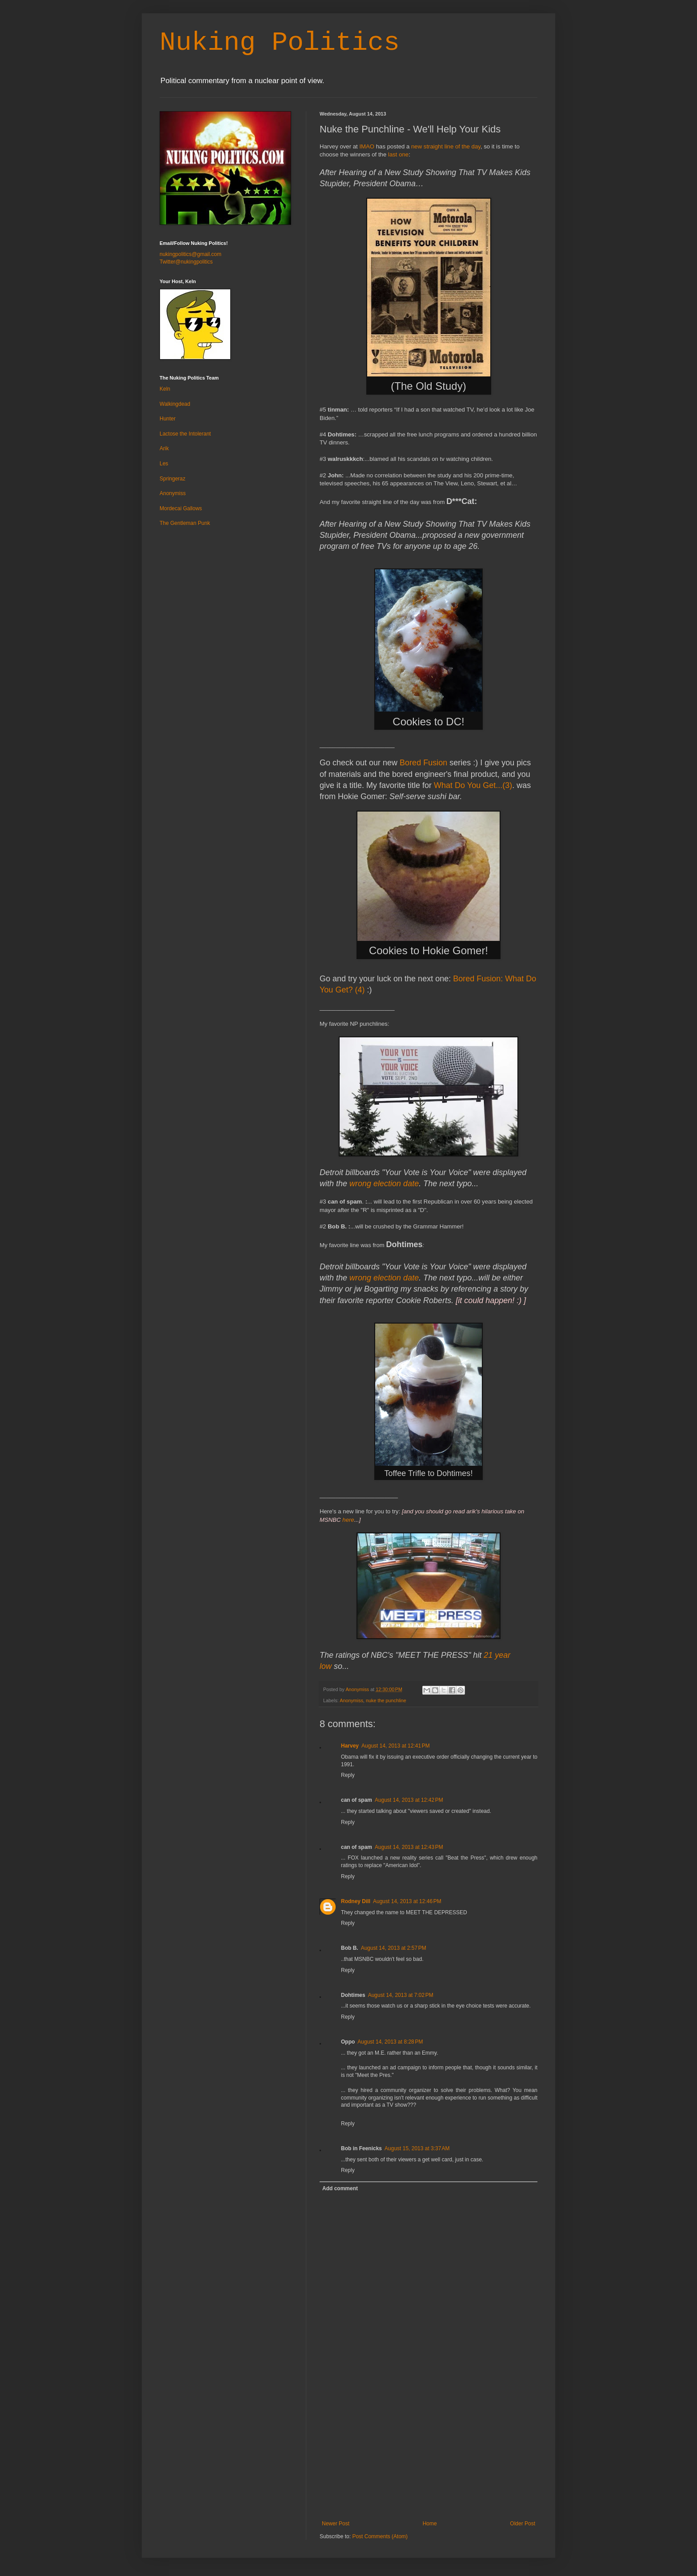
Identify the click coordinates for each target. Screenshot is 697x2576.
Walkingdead (175, 404)
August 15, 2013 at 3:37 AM (417, 2148)
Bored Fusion (423, 762)
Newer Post (335, 2523)
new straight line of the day (446, 146)
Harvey (350, 1746)
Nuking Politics (280, 43)
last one (398, 154)
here (348, 1519)
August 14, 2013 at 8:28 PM (390, 2042)
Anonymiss (351, 1700)
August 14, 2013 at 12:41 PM (395, 1746)
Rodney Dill (355, 1901)
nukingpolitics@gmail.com (190, 254)
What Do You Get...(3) (473, 785)
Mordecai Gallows (181, 508)
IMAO (366, 146)
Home (430, 2523)
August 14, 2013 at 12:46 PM (407, 1901)
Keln (165, 389)
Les (164, 463)
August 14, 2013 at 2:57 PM (393, 1948)
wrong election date (384, 1183)
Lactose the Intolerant (185, 434)
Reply (348, 1775)
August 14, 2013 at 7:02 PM (400, 1995)
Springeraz (172, 479)
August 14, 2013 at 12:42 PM (409, 1800)
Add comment (340, 2188)
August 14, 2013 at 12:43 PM (409, 1847)
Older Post (522, 2523)
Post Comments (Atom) (380, 2536)
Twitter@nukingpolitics (186, 262)
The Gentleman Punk (185, 523)
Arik (164, 448)
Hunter (168, 419)
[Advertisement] (428, 2453)
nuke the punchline (386, 1700)
